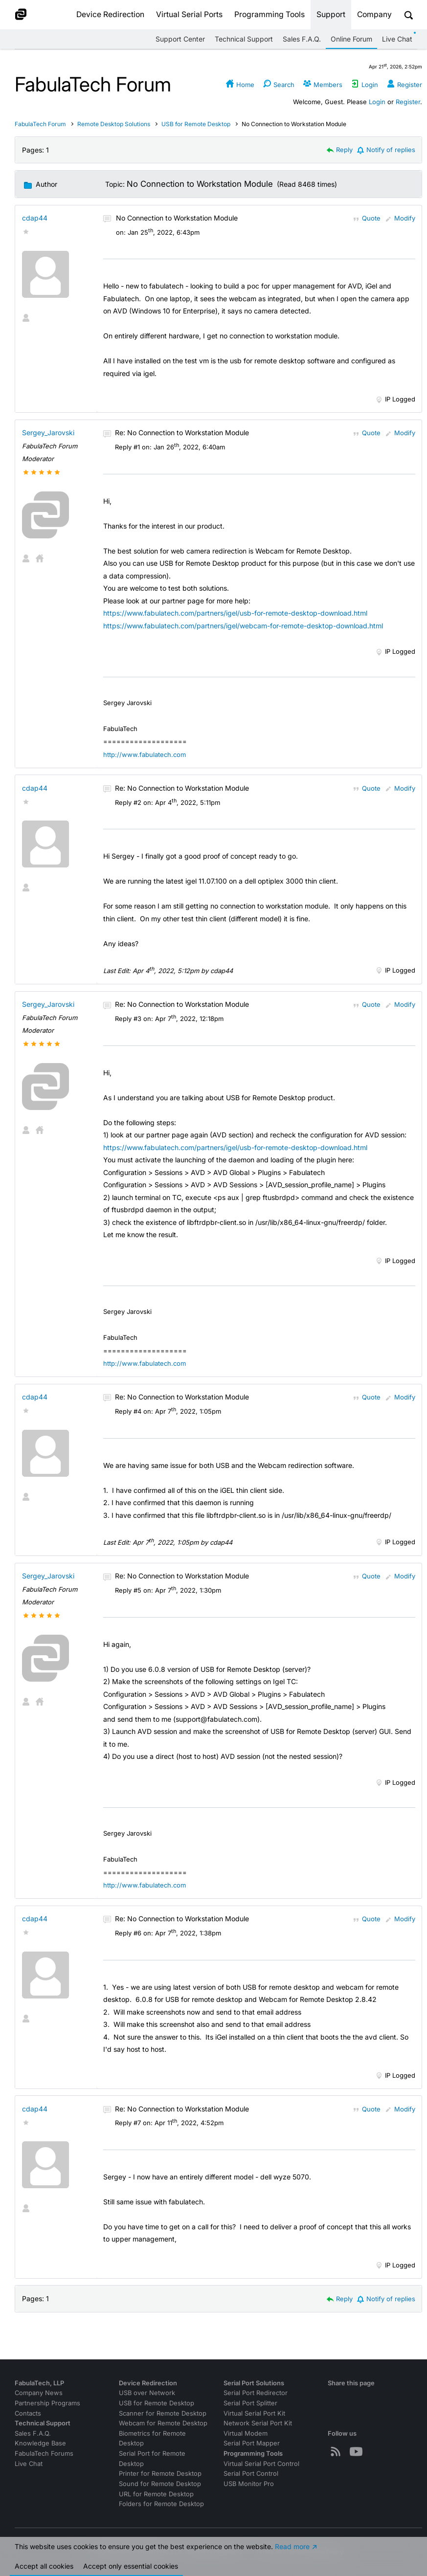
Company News (39, 2393)
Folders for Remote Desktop (161, 2504)
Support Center (180, 39)
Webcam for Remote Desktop (163, 2423)
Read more (292, 2552)
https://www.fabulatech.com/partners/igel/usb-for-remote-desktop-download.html (235, 613)
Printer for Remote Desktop (160, 2473)
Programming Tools (269, 14)
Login (377, 102)
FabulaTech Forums (44, 2453)
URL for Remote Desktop (156, 2494)
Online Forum (351, 39)
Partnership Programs (47, 2403)
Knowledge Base (40, 2443)
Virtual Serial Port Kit (254, 2413)
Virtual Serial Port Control (261, 2463)
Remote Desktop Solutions (114, 124)
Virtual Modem (246, 2433)
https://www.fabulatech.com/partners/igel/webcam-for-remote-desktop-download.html (243, 626)
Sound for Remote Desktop (160, 2483)
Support (330, 14)
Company (374, 14)
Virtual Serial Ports (189, 14)
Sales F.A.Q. (302, 39)
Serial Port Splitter (250, 2403)
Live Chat (397, 39)
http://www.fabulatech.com (144, 754)
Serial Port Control (251, 2473)
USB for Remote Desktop (195, 124)
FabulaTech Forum (40, 124)
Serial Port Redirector (256, 2393)
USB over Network (147, 2393)
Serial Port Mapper (252, 2443)
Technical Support (244, 39)
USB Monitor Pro (249, 2483)
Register (408, 102)
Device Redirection (110, 14)
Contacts (28, 2413)
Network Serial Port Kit (258, 2423)
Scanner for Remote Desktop (162, 2413)
